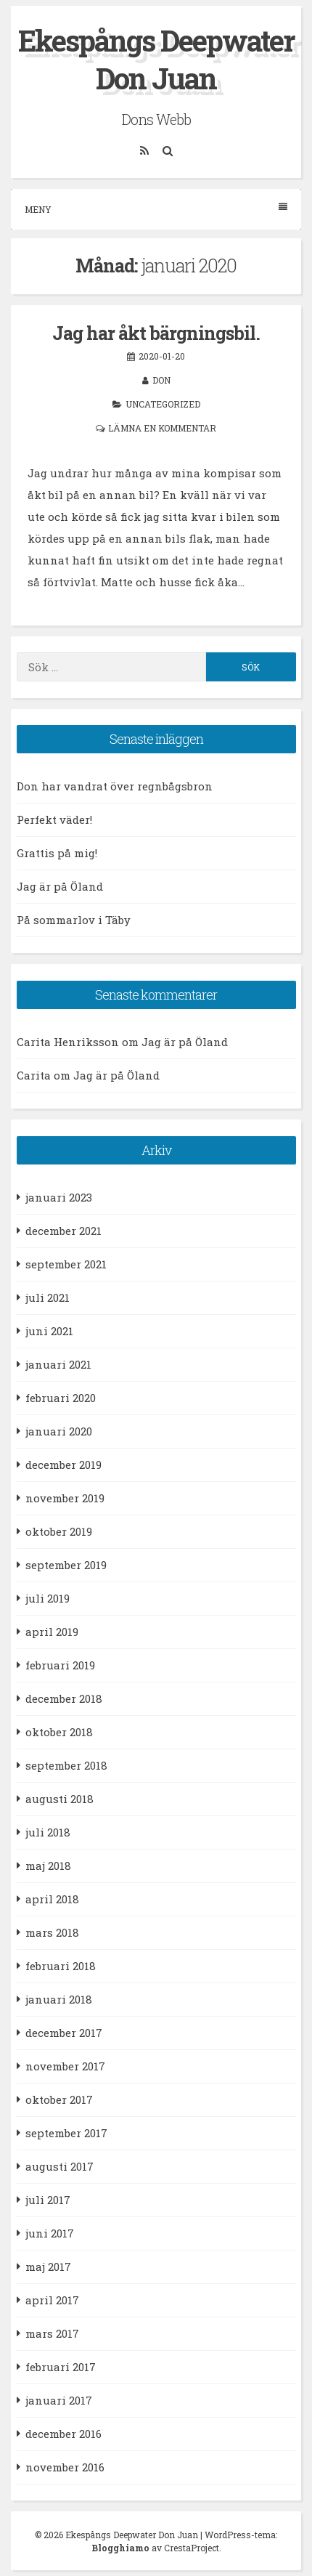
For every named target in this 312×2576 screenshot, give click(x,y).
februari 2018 (60, 1966)
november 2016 (64, 2467)
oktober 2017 (59, 2099)
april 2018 (52, 1899)
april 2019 (51, 1631)
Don (161, 380)
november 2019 (64, 1498)
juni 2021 (49, 1331)
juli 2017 (47, 2199)
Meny (156, 209)
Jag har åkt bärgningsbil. (156, 333)
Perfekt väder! (54, 819)
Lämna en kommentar (162, 428)
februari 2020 (60, 1397)
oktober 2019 (58, 1531)
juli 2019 (47, 1598)
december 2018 (63, 1698)
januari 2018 (58, 1999)
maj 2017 (48, 2266)
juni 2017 (49, 2233)
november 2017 (65, 2066)
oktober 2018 (59, 1732)
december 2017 (63, 2032)
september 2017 (66, 2133)
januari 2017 (58, 2400)
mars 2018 (52, 1932)
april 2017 (52, 2300)
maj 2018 (48, 1865)
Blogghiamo (120, 2547)
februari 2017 (60, 2367)
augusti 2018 (59, 1798)
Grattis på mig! (57, 853)
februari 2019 (60, 1665)
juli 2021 (47, 1297)
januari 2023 (58, 1197)
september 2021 (66, 1264)
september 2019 (66, 1565)
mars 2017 (52, 2333)
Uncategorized (163, 404)
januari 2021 (58, 1364)
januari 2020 (58, 1431)
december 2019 (63, 1464)
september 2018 (66, 1765)
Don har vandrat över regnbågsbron (115, 786)
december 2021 (63, 1230)
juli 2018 (47, 1832)
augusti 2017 (59, 2166)
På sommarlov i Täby (74, 919)
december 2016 (63, 2433)
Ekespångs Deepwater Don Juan (156, 59)
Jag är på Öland (60, 886)
